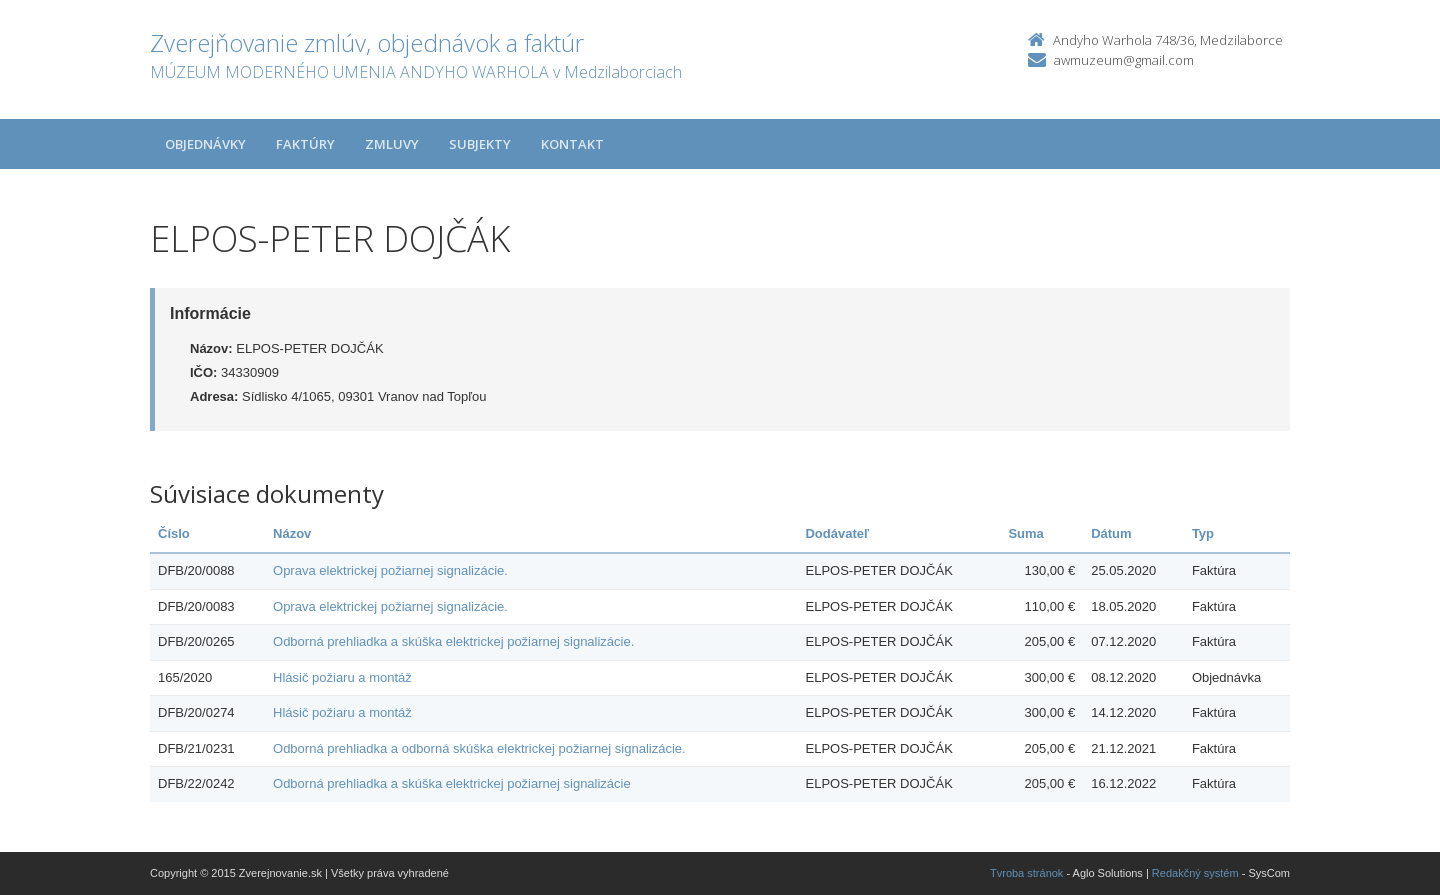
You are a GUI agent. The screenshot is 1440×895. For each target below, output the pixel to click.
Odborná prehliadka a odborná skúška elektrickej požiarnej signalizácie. (479, 748)
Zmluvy (392, 144)
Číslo (174, 533)
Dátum (1111, 533)
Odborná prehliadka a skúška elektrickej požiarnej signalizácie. (453, 641)
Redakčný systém (1195, 873)
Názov (292, 533)
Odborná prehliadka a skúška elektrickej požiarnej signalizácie (452, 783)
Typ (1203, 533)
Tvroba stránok (1026, 873)
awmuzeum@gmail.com (1124, 60)
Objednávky (205, 144)
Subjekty (480, 144)
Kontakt (572, 144)
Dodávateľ (837, 533)
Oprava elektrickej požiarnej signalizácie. (390, 570)
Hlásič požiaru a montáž (342, 677)
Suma (1025, 533)
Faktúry (305, 144)
